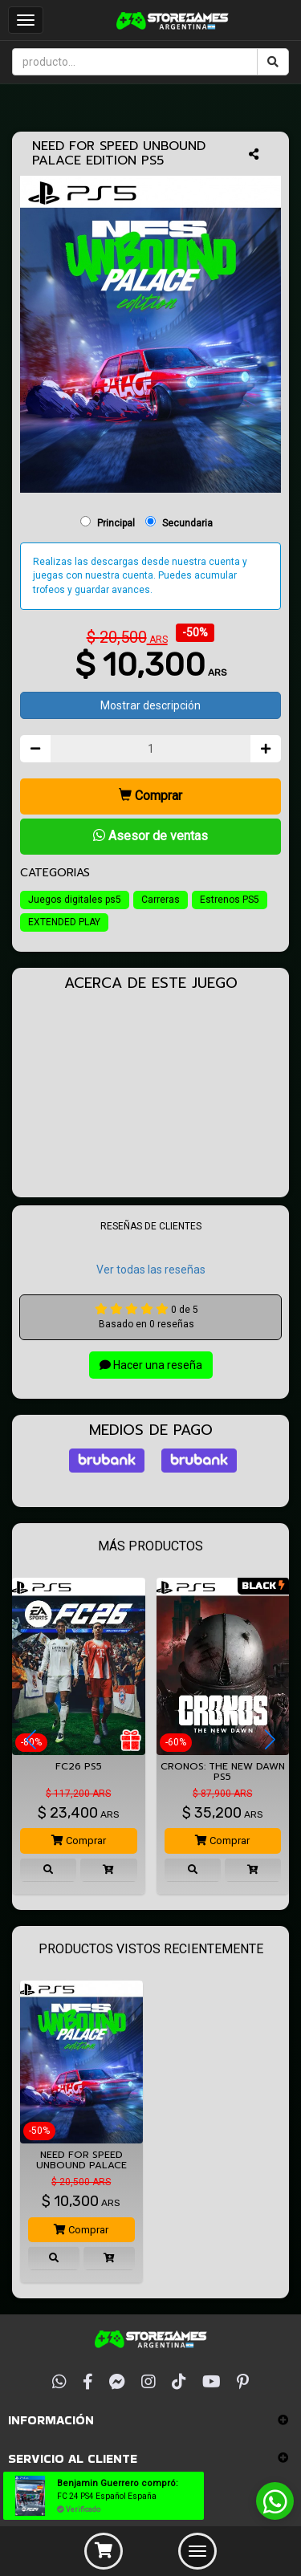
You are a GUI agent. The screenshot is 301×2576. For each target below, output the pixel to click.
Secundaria (187, 523)
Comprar (150, 795)
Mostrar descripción (150, 705)
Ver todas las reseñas (150, 1269)
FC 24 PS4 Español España (107, 2496)
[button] (31, 1739)
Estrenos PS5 (229, 899)
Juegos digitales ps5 (74, 899)
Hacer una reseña (151, 1365)
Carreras (160, 899)
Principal (116, 523)
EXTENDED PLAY (64, 922)
